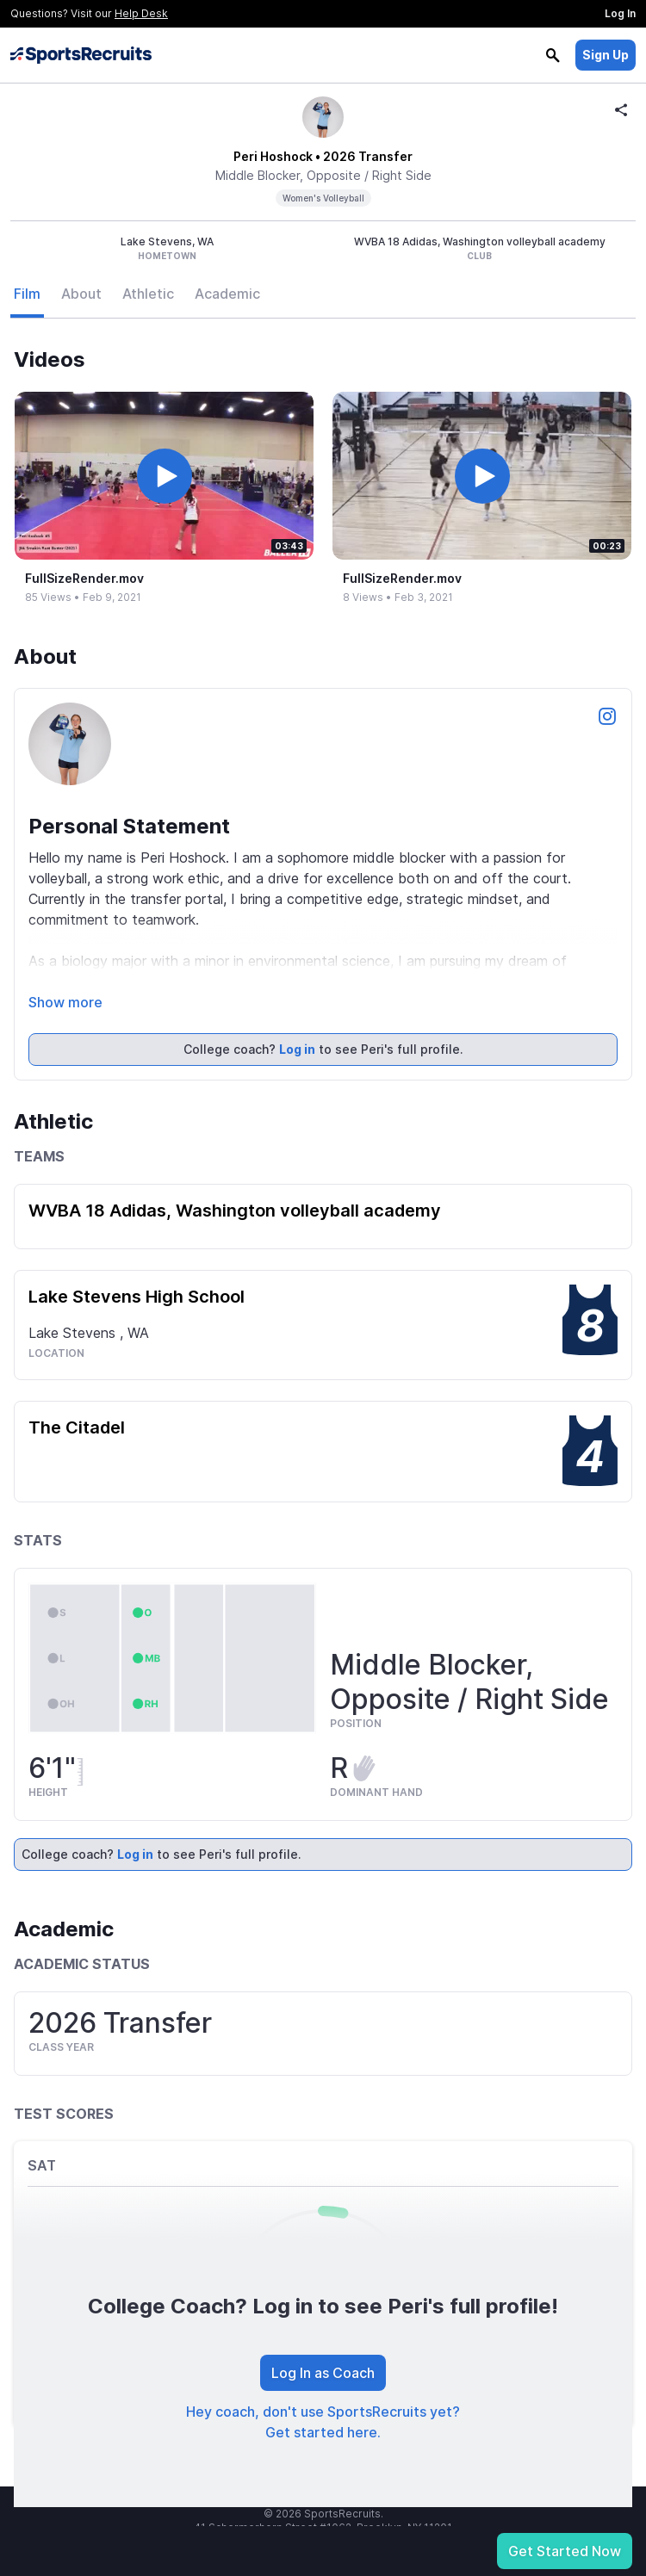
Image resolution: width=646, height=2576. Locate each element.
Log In (620, 13)
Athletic (148, 293)
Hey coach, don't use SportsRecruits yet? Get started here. (323, 2422)
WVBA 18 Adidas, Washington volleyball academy (234, 1210)
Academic (227, 293)
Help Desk (141, 13)
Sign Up (605, 54)
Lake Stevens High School (136, 1296)
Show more (65, 1002)
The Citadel (76, 1427)
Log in (297, 1049)
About (81, 293)
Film (27, 293)
